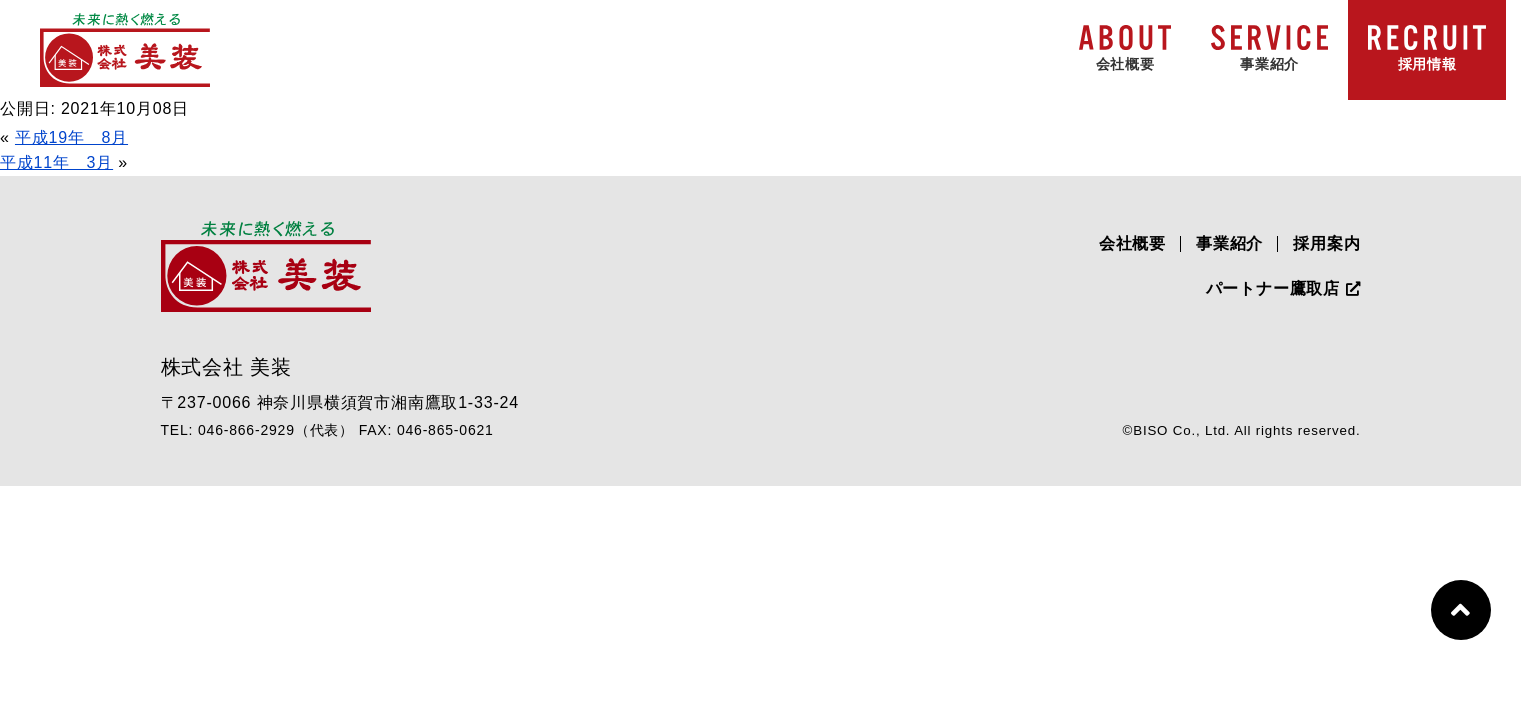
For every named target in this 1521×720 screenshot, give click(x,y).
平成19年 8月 (71, 137)
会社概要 (1132, 243)
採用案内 (1326, 243)
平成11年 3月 (56, 162)
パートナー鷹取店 (1283, 288)
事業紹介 (1229, 243)
